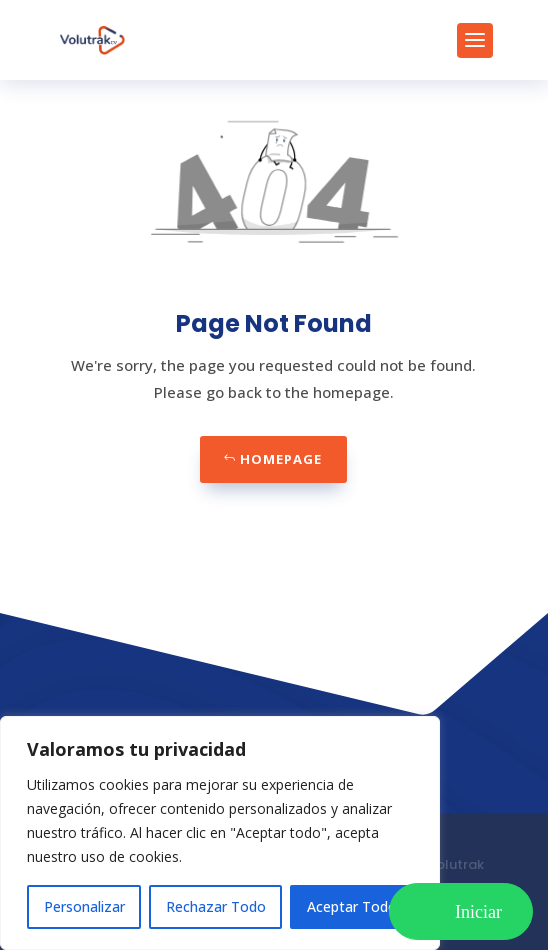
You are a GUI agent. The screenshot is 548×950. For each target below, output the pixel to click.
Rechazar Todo (216, 906)
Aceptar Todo (352, 906)
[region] (220, 833)
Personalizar (84, 906)
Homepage (281, 459)
